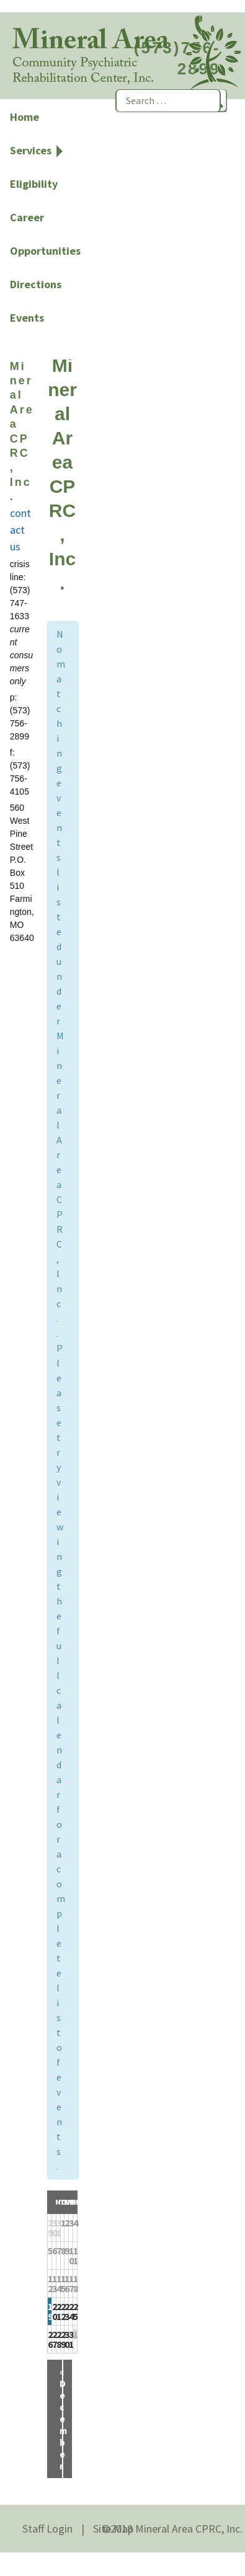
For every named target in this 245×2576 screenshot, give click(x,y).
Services (30, 150)
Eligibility (34, 184)
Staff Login (47, 2528)
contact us (20, 530)
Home (24, 117)
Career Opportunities (45, 234)
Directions (35, 284)
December (63, 2419)
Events (27, 318)
